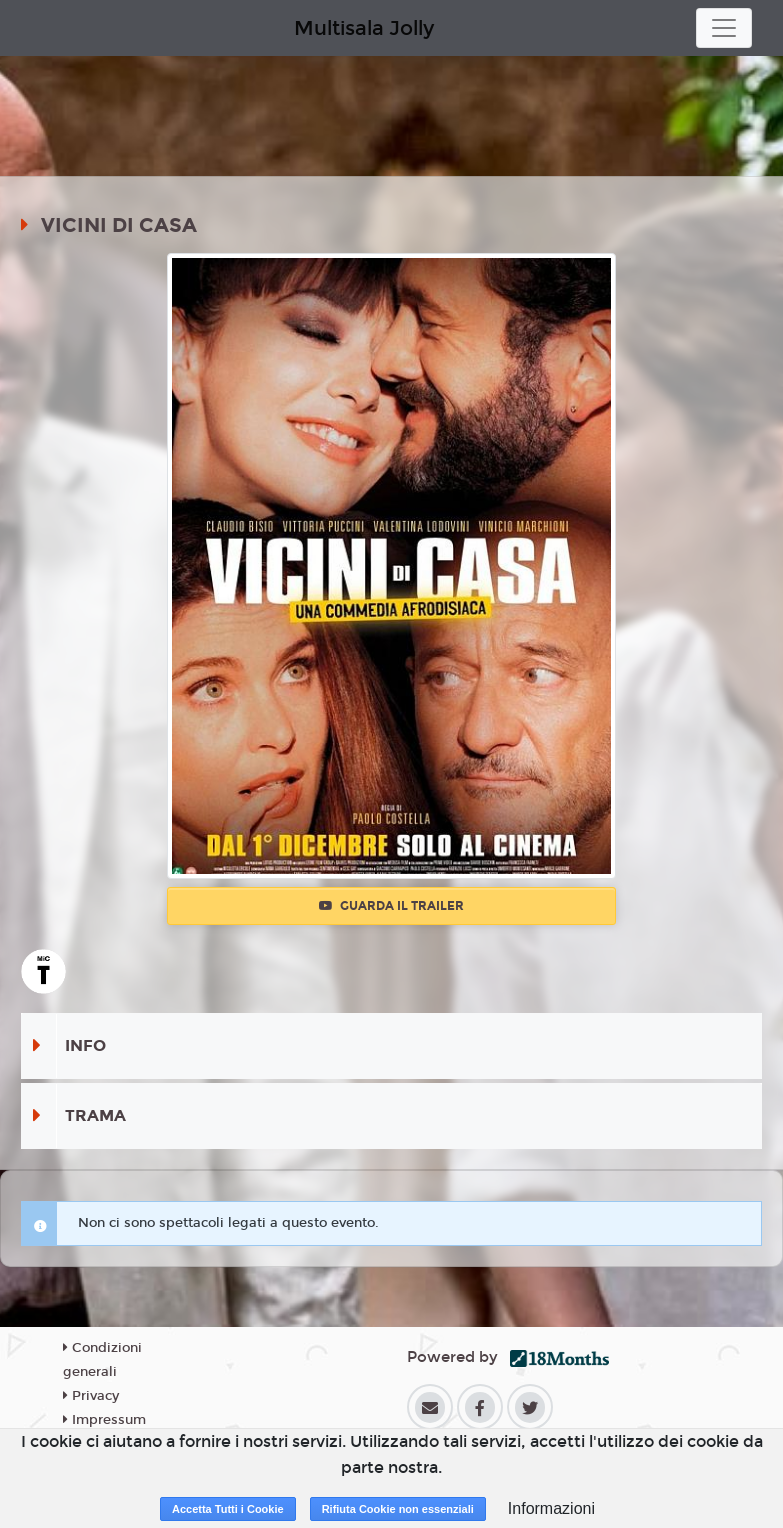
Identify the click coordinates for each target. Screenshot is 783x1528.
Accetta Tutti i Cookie (228, 1509)
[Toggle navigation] (724, 28)
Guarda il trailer (391, 906)
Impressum (104, 1420)
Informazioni (551, 1508)
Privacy (91, 1396)
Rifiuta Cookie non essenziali (398, 1509)
